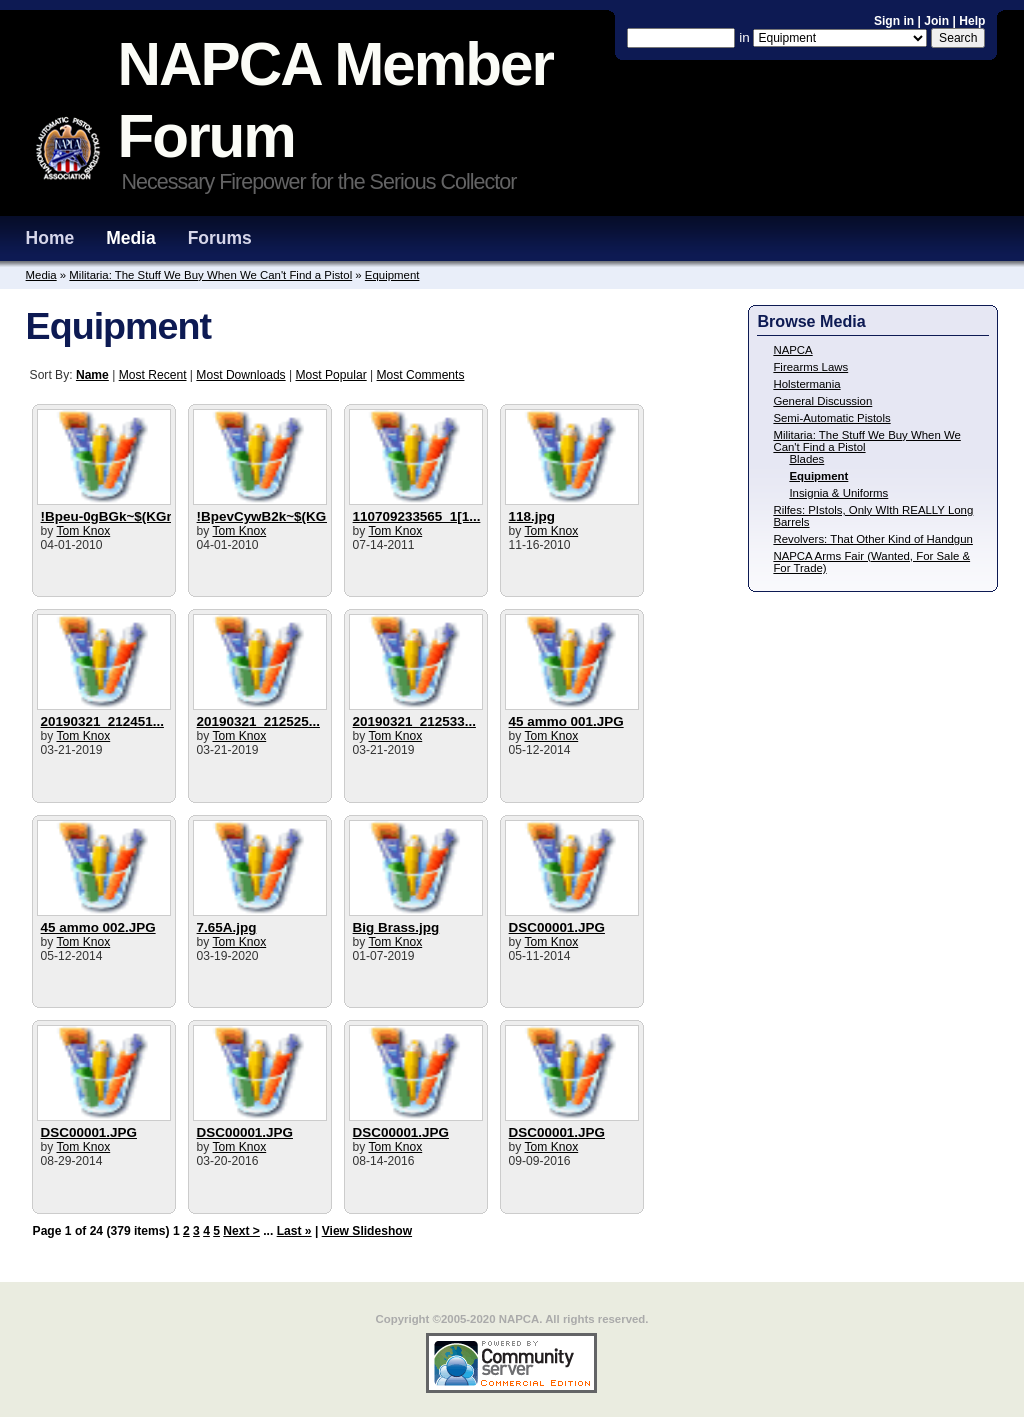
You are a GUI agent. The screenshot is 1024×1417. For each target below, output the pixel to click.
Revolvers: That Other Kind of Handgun (873, 539)
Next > (241, 1231)
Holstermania (806, 384)
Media (131, 238)
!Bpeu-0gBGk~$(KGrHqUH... (131, 516)
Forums (220, 238)
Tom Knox (84, 531)
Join (936, 21)
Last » (294, 1231)
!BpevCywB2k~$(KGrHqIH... (285, 516)
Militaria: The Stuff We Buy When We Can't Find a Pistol (210, 275)
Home (50, 238)
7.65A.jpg (227, 927)
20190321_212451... (102, 721)
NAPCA (792, 350)
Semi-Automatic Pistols (831, 418)
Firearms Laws (810, 367)
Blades (806, 459)
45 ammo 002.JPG (98, 927)
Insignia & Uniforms (838, 493)
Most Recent (153, 375)
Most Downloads (240, 375)
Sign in (896, 21)
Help (972, 21)
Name (92, 375)
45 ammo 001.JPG (566, 721)
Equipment (392, 275)
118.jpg (532, 516)
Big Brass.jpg (396, 927)
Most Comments (421, 375)
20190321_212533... (414, 721)
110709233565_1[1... (417, 516)
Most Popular (331, 375)
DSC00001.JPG (557, 927)
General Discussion (822, 401)
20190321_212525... (258, 721)
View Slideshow (367, 1231)
